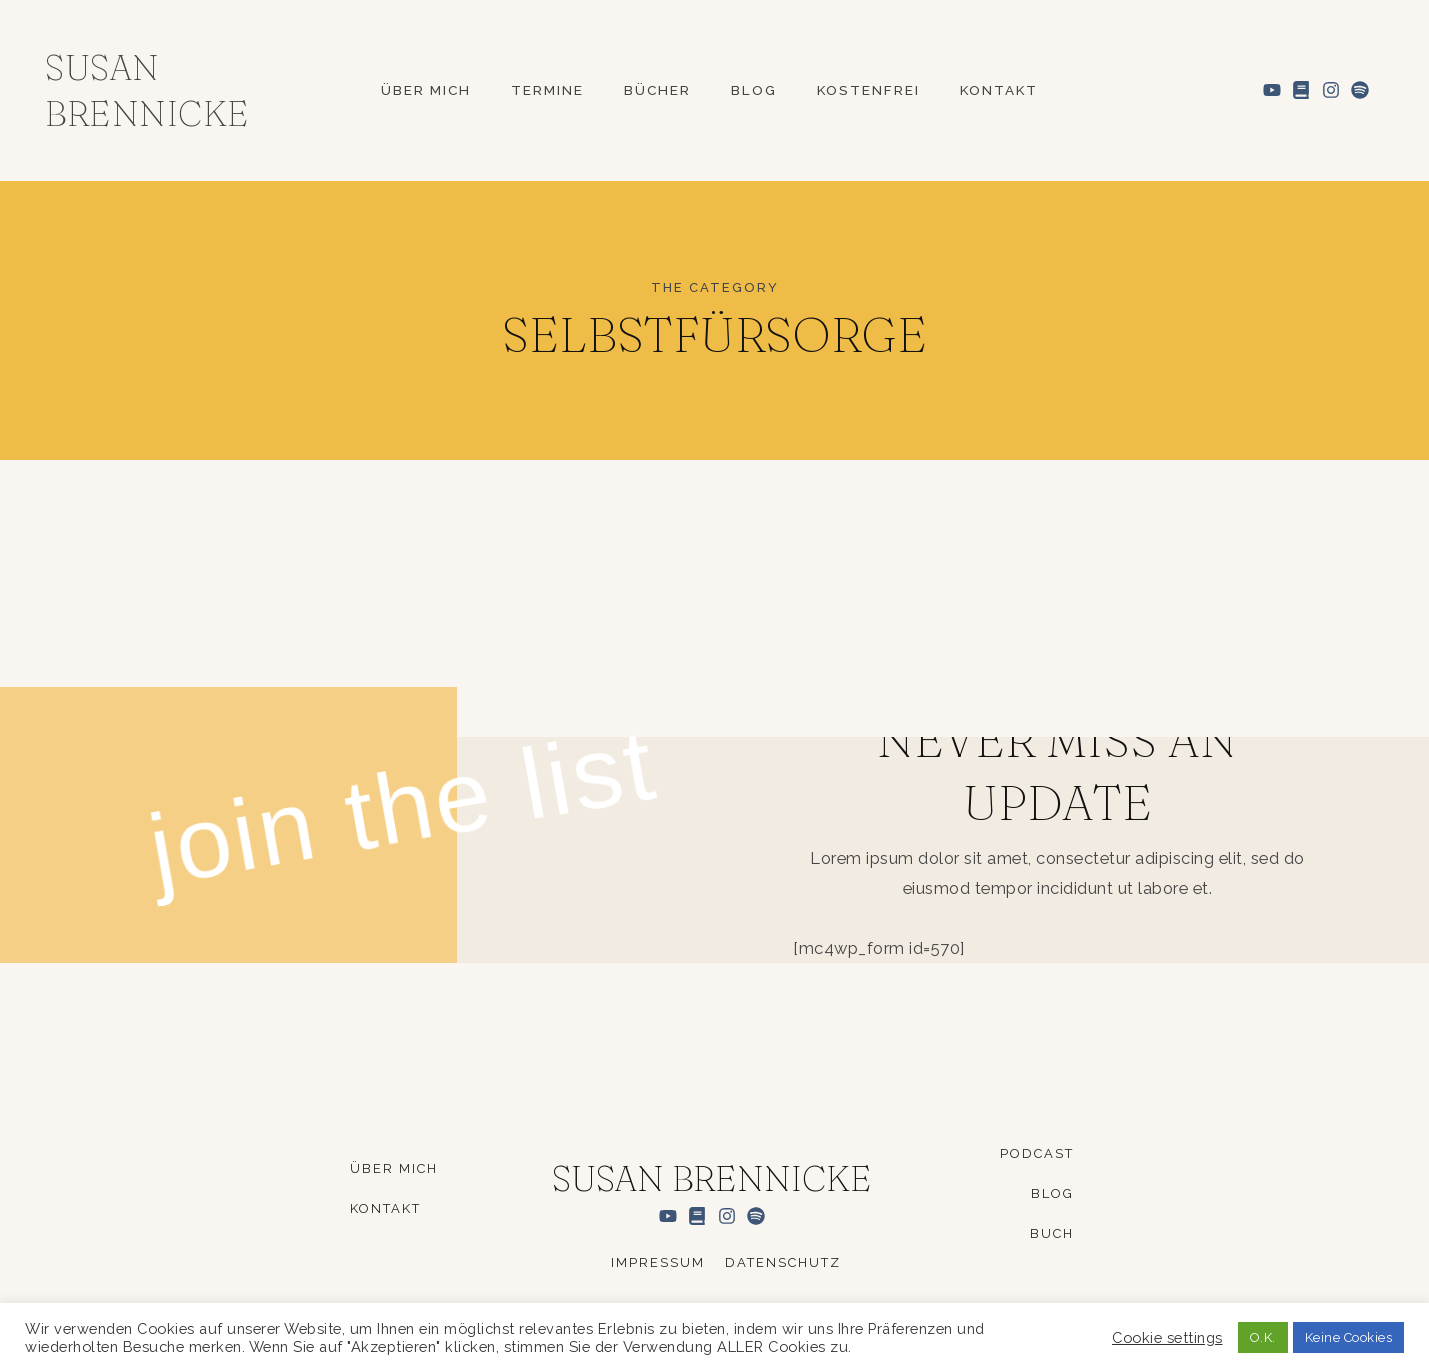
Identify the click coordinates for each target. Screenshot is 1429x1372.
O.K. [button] (1263, 1337)
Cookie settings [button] (1167, 1337)
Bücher (657, 91)
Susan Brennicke (712, 1178)
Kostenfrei (868, 91)
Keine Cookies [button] (1349, 1337)
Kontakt (999, 91)
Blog (754, 91)
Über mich (426, 91)
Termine (547, 91)
